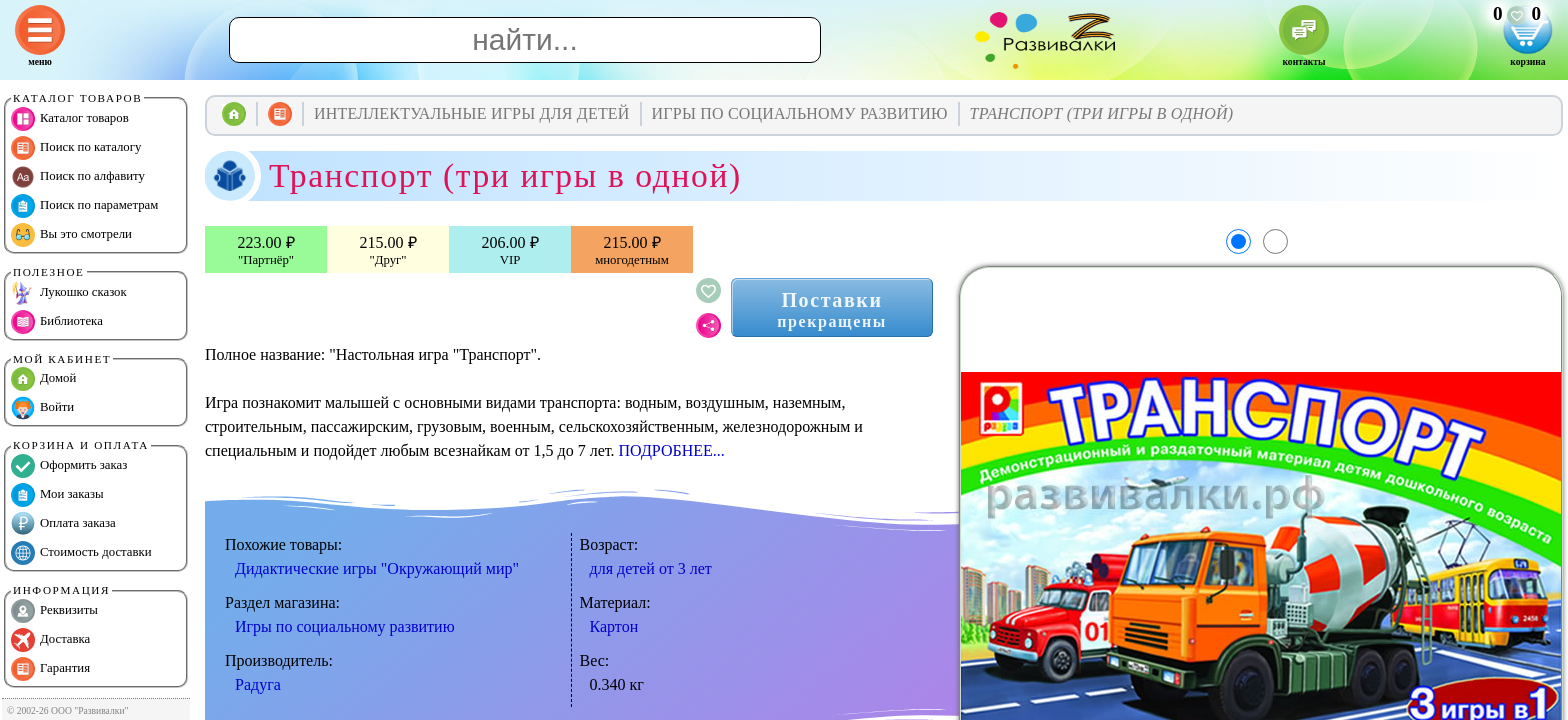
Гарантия (50, 669)
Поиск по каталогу (76, 148)
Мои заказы (57, 495)
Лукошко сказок (69, 293)
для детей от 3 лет (651, 568)
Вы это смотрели (71, 235)
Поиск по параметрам (84, 206)
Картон (614, 626)
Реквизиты (54, 611)
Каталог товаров (70, 119)
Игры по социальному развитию (345, 626)
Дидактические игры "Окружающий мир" (377, 568)
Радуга (258, 684)
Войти (42, 408)
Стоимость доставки (81, 553)
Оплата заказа (63, 524)
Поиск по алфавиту (78, 177)
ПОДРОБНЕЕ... (672, 450)
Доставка (50, 640)
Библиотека (57, 322)
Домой (43, 379)
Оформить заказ (69, 466)
